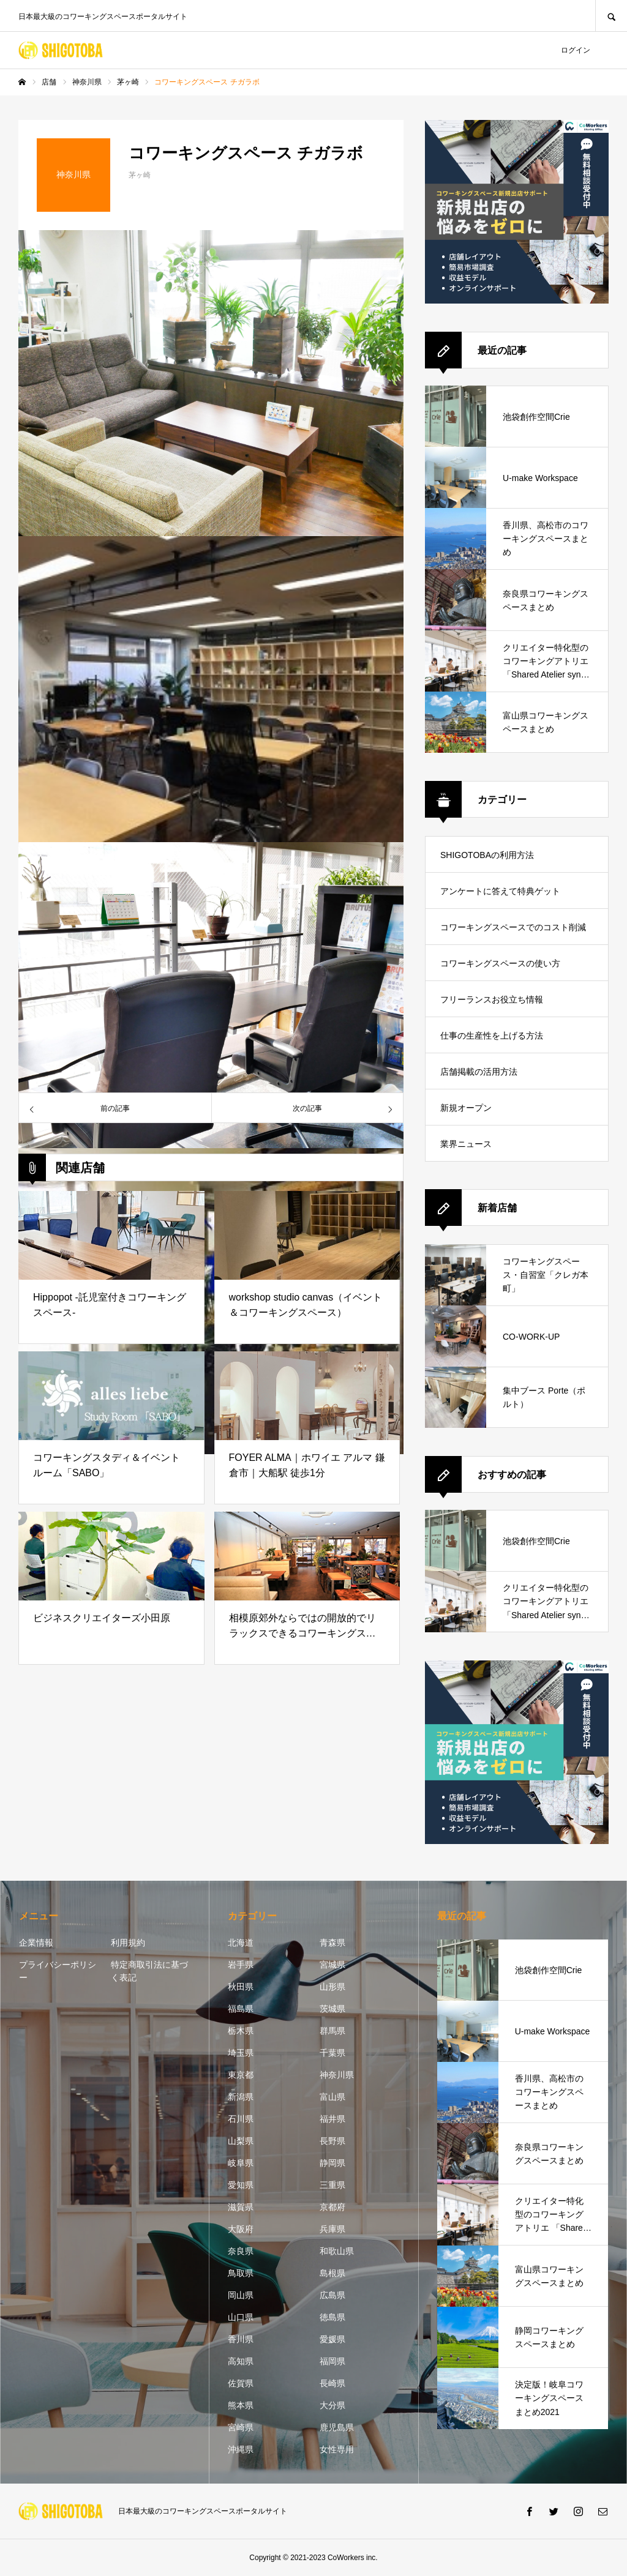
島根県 (332, 2273)
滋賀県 (240, 2207)
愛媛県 (332, 2339)
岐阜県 (240, 2163)
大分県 (332, 2405)
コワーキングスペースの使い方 (500, 963)
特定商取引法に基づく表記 (149, 1971)
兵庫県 (332, 2229)
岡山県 (240, 2295)
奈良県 (240, 2251)
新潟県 (240, 2097)
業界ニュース (466, 1144)
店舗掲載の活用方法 (478, 1072)
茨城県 (332, 2009)
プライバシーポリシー (57, 1971)
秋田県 (240, 1987)
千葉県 (332, 2053)
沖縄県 (240, 2449)
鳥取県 (240, 2273)
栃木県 (240, 2031)
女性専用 (337, 2449)
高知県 (240, 2361)
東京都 (240, 2075)
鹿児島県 (337, 2427)
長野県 (332, 2141)
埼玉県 (240, 2053)
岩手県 (240, 1964)
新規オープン (466, 1108)
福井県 (332, 2119)
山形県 (332, 1987)
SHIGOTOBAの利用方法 (487, 855)
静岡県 (332, 2163)
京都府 (332, 2207)
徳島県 (332, 2317)
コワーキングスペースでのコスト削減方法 (513, 933)
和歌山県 (337, 2251)
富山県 (332, 2097)
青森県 (332, 1942)
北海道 (240, 1942)
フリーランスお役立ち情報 (491, 999)
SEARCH (611, 15)
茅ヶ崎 (140, 175)
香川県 (240, 2339)
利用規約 (128, 1942)
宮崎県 (240, 2427)
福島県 (240, 2009)
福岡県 (332, 2361)
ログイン (575, 50)
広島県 (332, 2295)
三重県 (332, 2185)
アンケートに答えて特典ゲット (500, 891)
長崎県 (332, 2383)
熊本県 (240, 2405)
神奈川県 (337, 2075)
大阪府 (240, 2229)
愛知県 (240, 2185)
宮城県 (332, 1964)
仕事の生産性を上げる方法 (491, 1035)
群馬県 (332, 2031)
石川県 (240, 2119)
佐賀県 (240, 2383)
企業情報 (36, 1942)
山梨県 (240, 2141)
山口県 (240, 2317)
